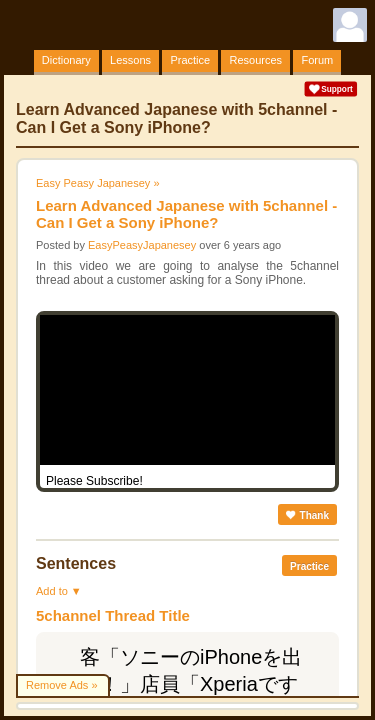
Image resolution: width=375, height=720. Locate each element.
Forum (317, 60)
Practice (190, 60)
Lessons (130, 60)
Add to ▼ (59, 591)
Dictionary (66, 60)
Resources (255, 60)
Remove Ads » (62, 685)
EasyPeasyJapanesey (142, 245)
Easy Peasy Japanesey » (98, 183)
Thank (307, 515)
